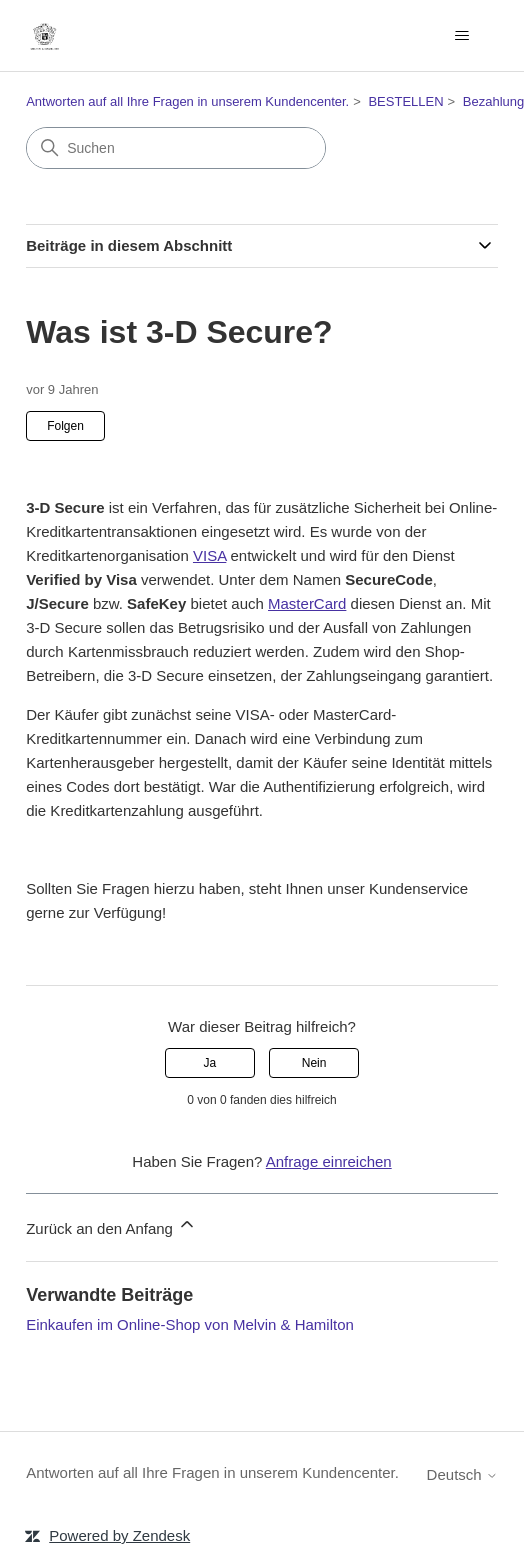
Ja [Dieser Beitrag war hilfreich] (210, 1063)
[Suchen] (176, 148)
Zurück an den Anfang (111, 1225)
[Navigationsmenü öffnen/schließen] (462, 36)
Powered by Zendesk (119, 1535)
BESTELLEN (405, 101)
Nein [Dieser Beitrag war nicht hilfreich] (314, 1063)
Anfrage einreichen (329, 1161)
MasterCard (307, 603)
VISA (209, 555)
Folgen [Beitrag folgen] (65, 426)
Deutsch (462, 1474)
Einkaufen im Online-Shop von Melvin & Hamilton (190, 1324)
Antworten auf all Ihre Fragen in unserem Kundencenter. (187, 101)
